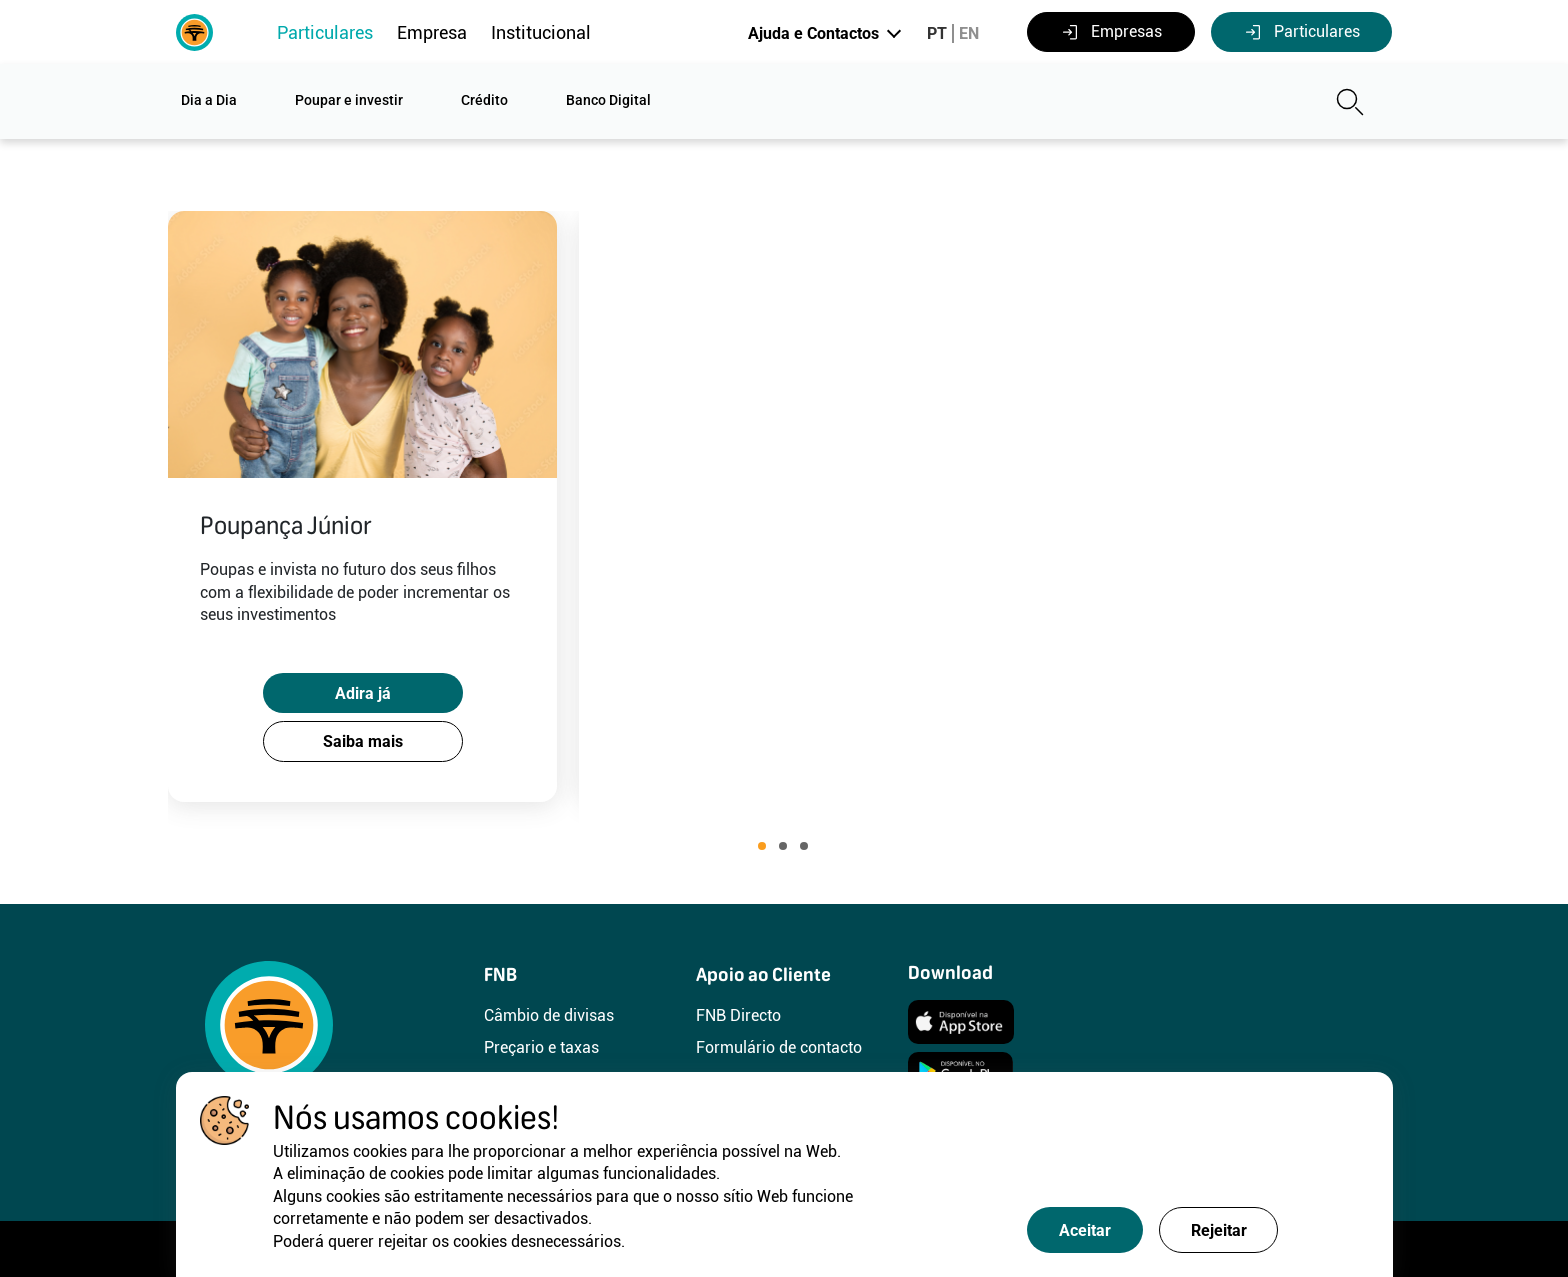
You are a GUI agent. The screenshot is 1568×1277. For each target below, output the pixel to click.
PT (937, 33)
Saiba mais (370, 737)
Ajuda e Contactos (813, 33)
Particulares (325, 32)
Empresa (432, 32)
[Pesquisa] (1199, 102)
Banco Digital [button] (608, 100)
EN (969, 33)
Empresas (1111, 32)
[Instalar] (961, 1020)
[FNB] (194, 30)
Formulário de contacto (779, 1047)
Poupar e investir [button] (349, 100)
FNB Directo (738, 1015)
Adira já (370, 681)
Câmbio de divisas (549, 1015)
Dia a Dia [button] (209, 100)
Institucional (541, 32)
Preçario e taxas (541, 1047)
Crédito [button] (484, 100)
